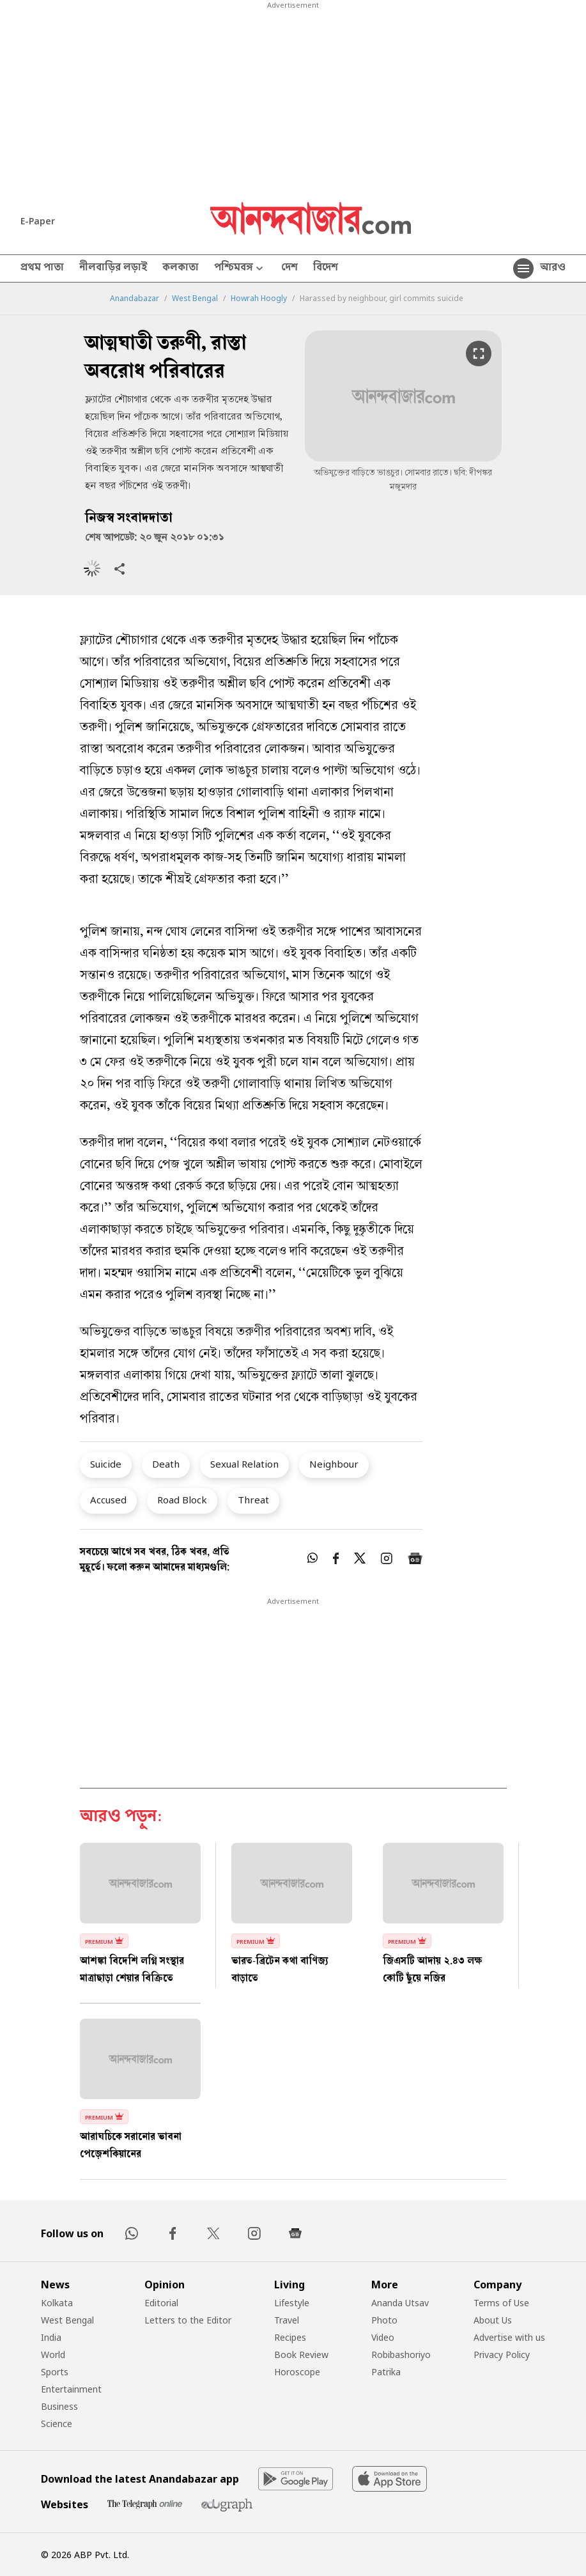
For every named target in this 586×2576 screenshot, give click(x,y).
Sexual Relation (244, 1463)
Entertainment (71, 2389)
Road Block (182, 1499)
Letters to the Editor (187, 2320)
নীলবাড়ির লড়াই (113, 268)
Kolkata (57, 2303)
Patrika (386, 2372)
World (53, 2354)
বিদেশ (325, 268)
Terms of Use (501, 2303)
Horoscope (297, 2372)
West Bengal (195, 298)
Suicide (105, 1463)
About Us (493, 2320)
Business (59, 2406)
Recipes (290, 2337)
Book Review (301, 2354)
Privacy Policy (502, 2354)
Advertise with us (509, 2337)
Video (382, 2337)
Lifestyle (291, 2303)
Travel (286, 2320)
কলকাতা (180, 268)
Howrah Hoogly (259, 298)
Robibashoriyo (401, 2354)
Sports (54, 2372)
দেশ (289, 268)
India (51, 2337)
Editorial (161, 2303)
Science (56, 2423)
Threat (253, 1499)
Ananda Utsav (400, 2303)
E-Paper (37, 221)
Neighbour (334, 1463)
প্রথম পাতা (42, 268)
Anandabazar (134, 298)
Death (166, 1463)
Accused (108, 1499)
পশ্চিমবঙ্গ (240, 268)
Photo (384, 2320)
